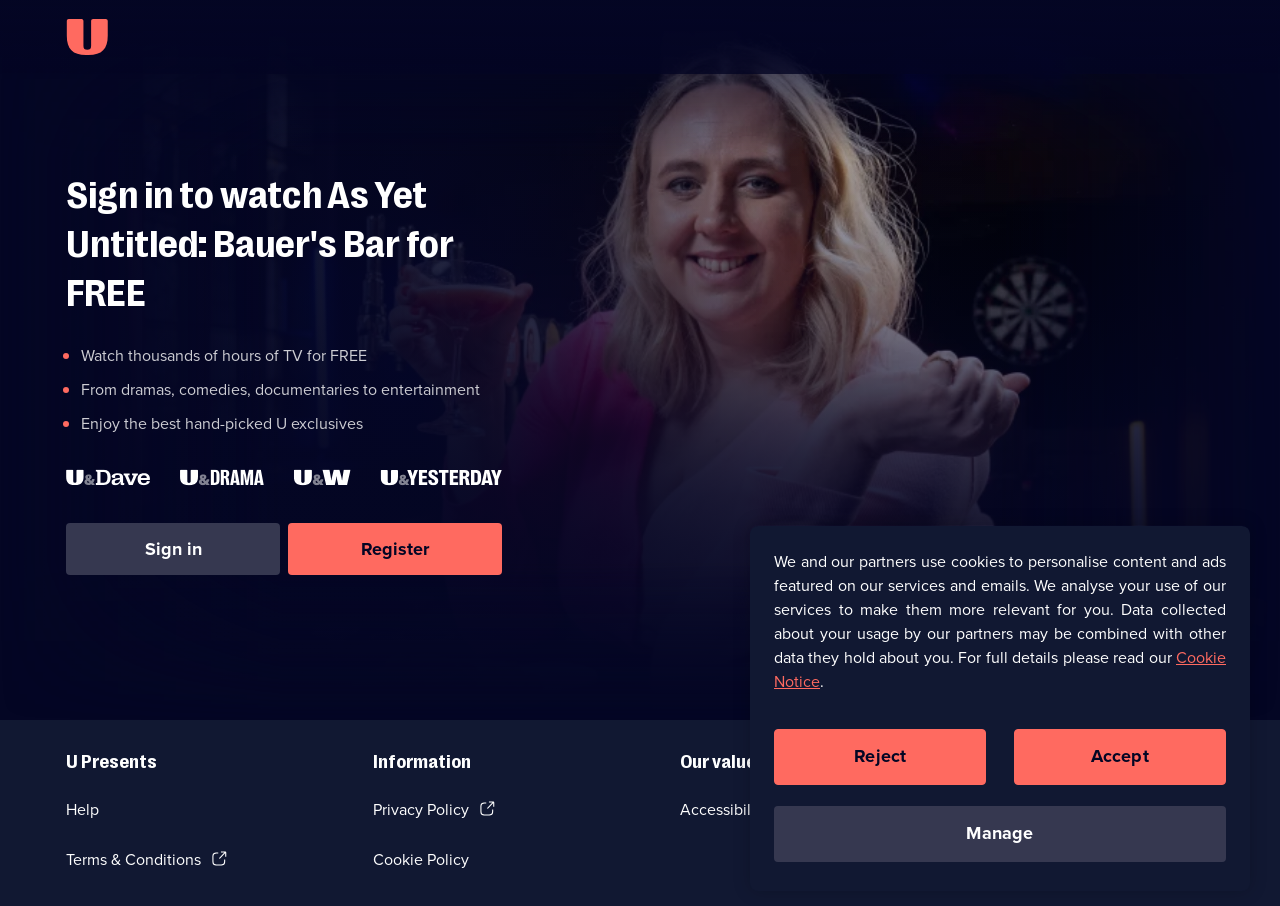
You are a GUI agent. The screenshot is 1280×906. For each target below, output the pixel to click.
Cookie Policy (421, 859)
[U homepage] (87, 37)
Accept (1120, 762)
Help (82, 809)
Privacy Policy (421, 809)
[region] (1000, 713)
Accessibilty (722, 809)
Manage (999, 839)
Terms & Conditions (133, 859)
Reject (880, 762)
